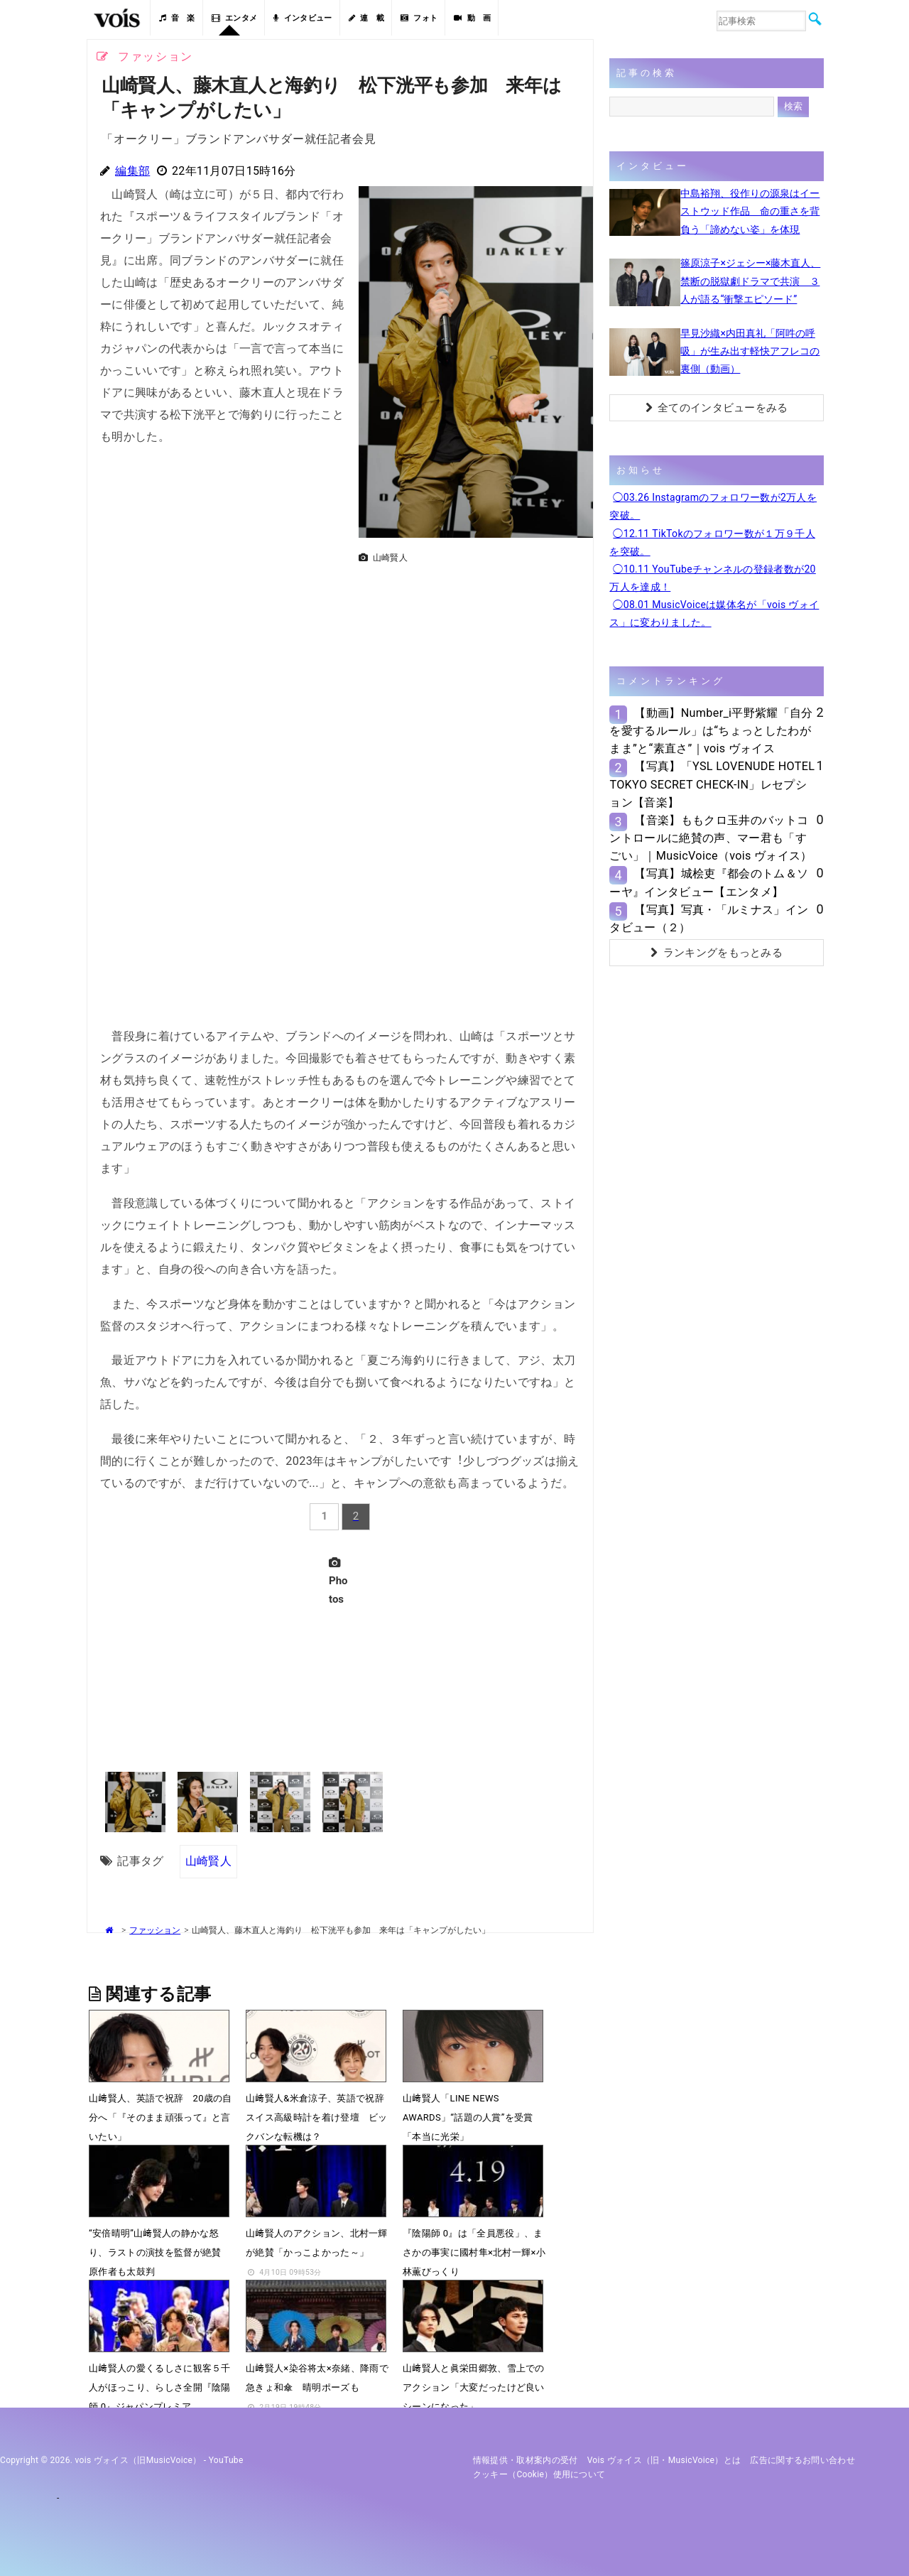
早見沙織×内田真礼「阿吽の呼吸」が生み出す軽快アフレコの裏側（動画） (750, 351)
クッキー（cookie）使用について (539, 2474)
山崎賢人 (208, 1861)
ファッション (154, 1930)
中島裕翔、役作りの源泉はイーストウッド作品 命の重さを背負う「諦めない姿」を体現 (750, 211)
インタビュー (302, 18)
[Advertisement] (470, 668)
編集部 (132, 171)
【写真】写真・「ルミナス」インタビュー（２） (708, 918)
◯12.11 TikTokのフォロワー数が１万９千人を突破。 (712, 542)
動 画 (472, 18)
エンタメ (235, 18)
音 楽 (177, 18)
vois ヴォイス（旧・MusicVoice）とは (664, 2460)
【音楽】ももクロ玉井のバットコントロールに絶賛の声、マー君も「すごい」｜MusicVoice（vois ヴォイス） (710, 837)
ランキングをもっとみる (717, 952)
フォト (419, 18)
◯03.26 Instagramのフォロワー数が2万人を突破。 (713, 506)
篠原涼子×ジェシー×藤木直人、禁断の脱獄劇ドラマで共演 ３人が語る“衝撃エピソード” (750, 280)
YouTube (226, 2460)
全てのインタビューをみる (717, 407)
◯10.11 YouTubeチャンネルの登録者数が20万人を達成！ (712, 577)
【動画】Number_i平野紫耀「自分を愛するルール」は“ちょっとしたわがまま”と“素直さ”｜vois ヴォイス (710, 730)
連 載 (366, 18)
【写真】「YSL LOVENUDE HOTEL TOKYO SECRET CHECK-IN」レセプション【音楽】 (712, 783)
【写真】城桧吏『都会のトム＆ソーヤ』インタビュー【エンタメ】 (708, 882)
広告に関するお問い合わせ (802, 2460)
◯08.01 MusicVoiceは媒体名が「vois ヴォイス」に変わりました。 (714, 613)
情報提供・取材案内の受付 (525, 2460)
